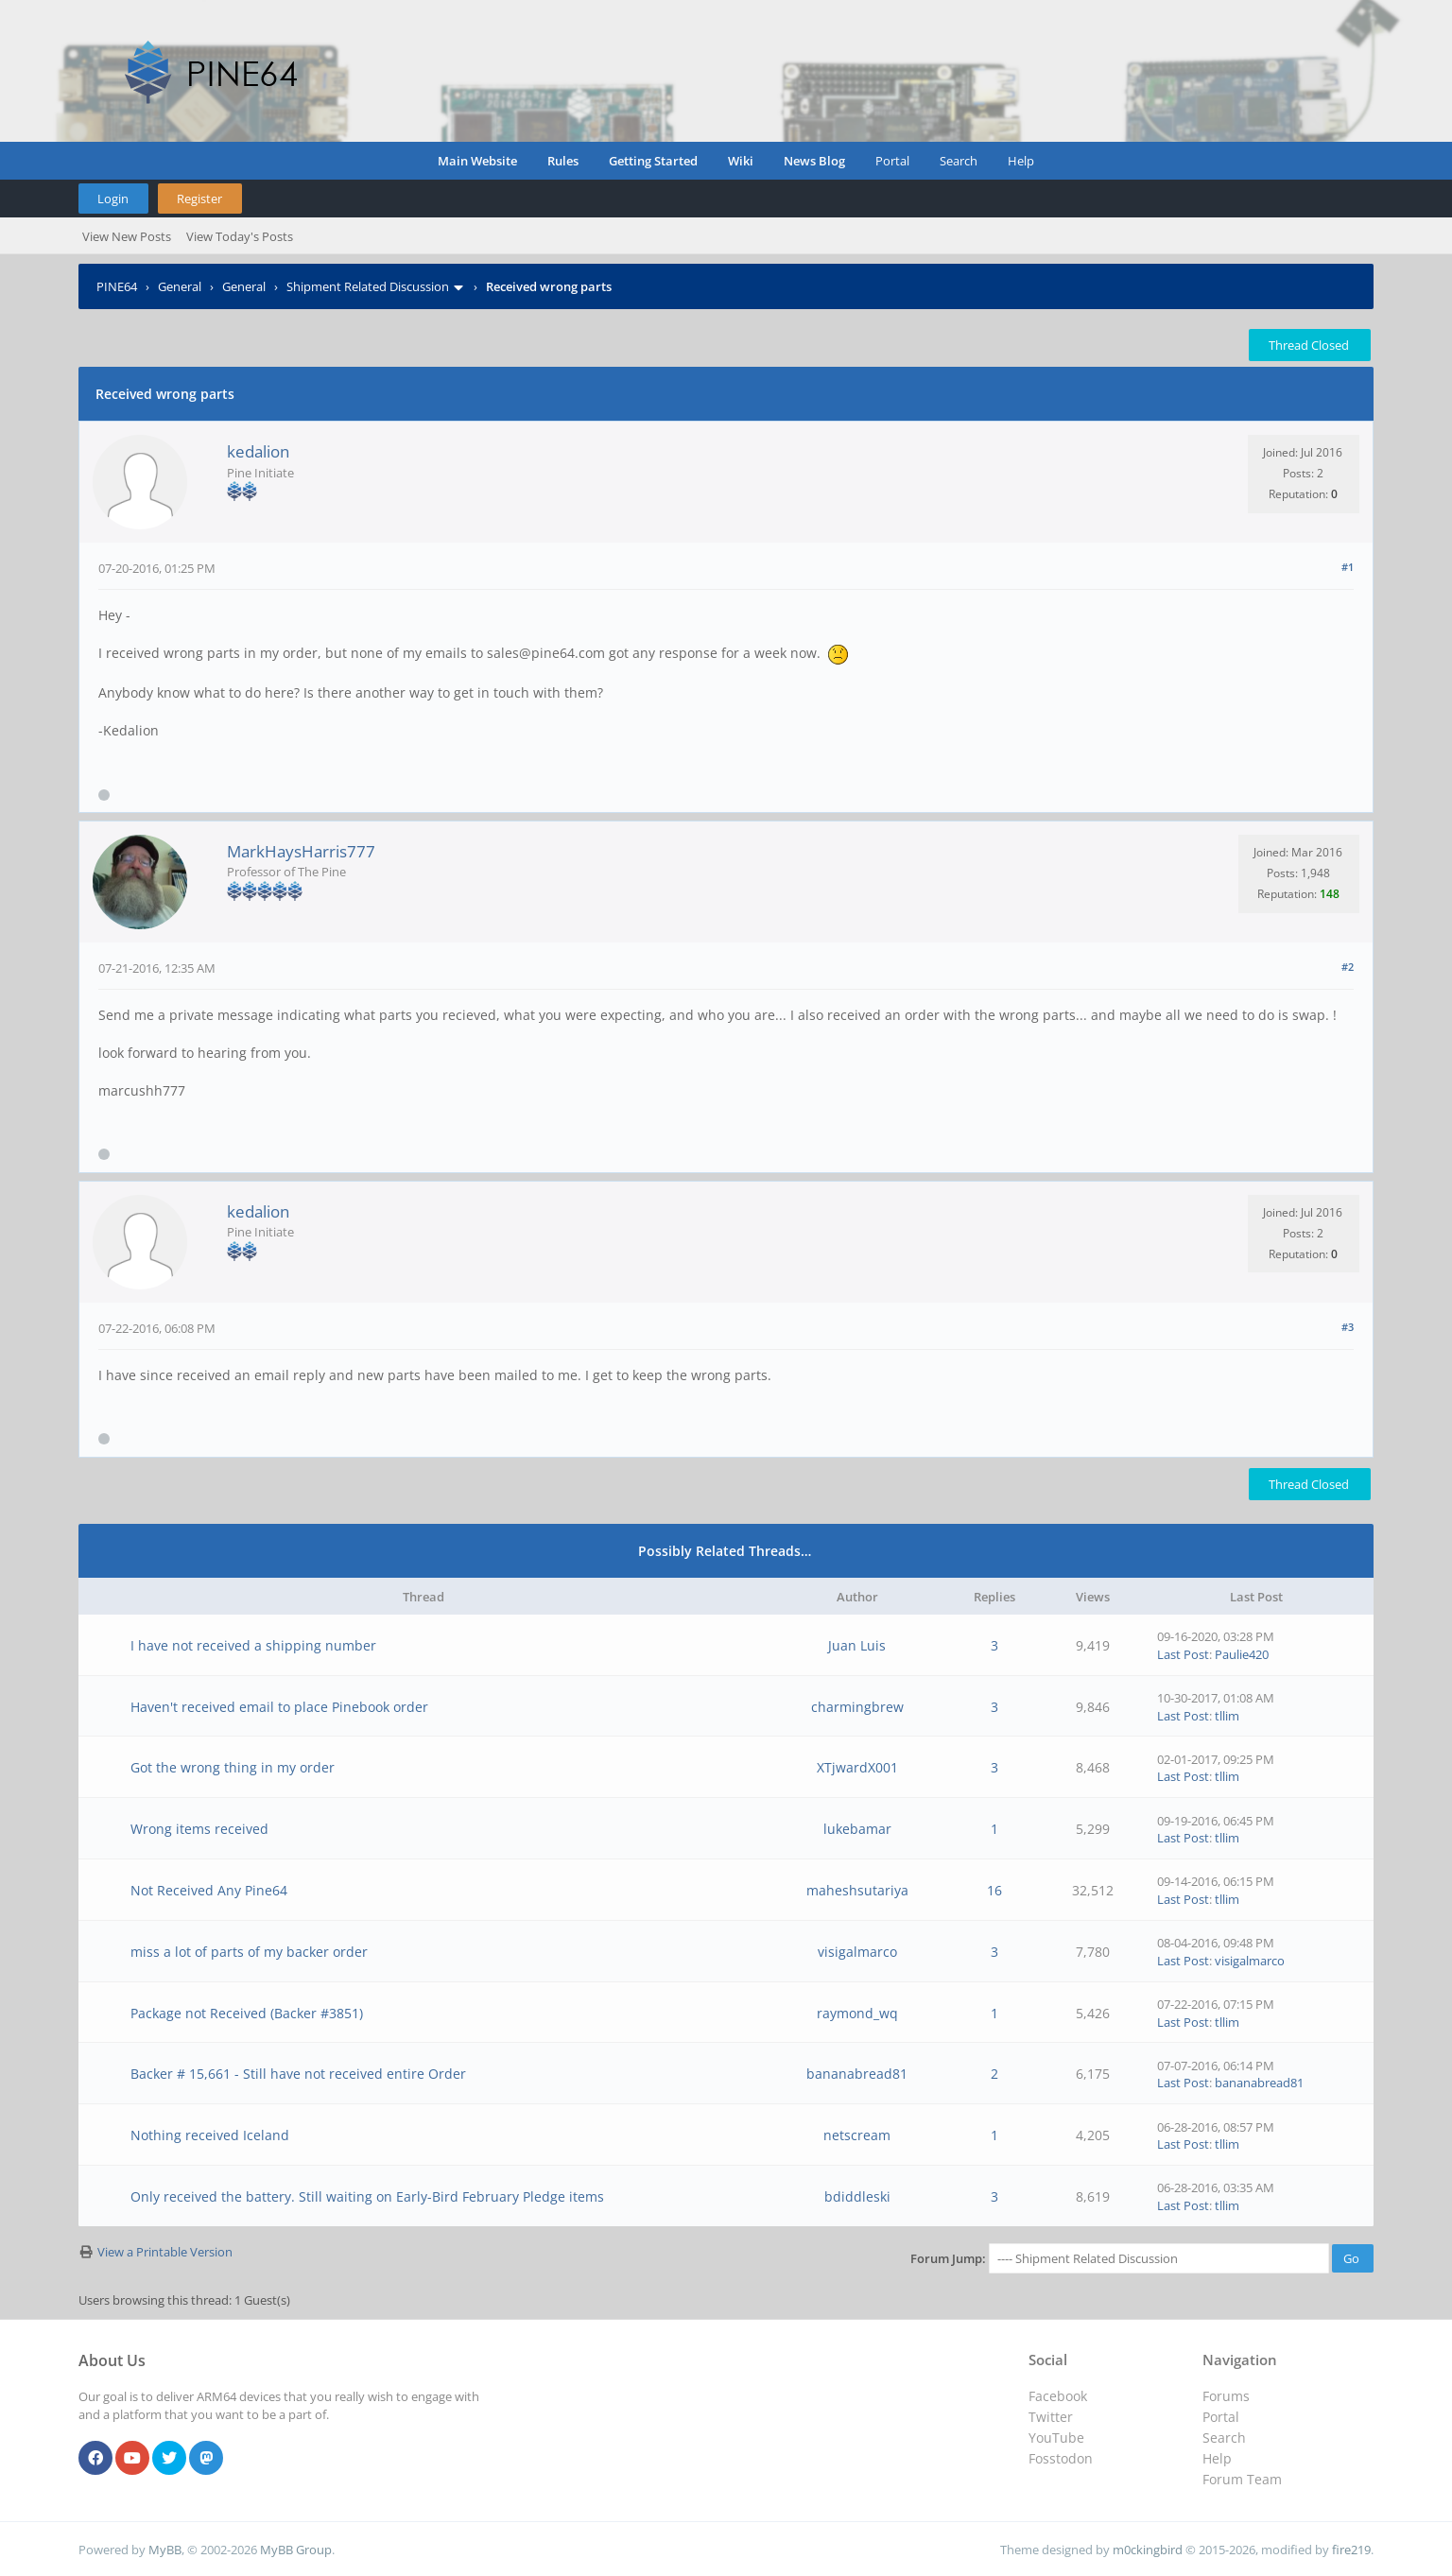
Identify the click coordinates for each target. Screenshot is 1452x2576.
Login (113, 198)
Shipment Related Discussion (367, 286)
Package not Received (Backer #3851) (246, 2013)
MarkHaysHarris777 (301, 851)
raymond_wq (857, 2013)
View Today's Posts (239, 236)
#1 (1347, 567)
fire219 (1351, 2549)
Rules (563, 160)
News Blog (814, 160)
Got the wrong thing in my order (232, 1767)
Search (958, 160)
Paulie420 (1242, 1654)
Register (199, 198)
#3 (1347, 1327)
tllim (1227, 1715)
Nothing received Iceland (209, 2135)
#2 (1347, 967)
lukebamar (857, 1829)
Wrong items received (199, 1829)
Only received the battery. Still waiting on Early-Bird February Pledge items (367, 2196)
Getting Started (653, 160)
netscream (856, 2135)
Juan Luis (857, 1645)
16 (994, 1890)
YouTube (1056, 2437)
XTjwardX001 (857, 1767)
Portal (892, 160)
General (179, 286)
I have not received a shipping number (253, 1645)
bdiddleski (857, 2196)
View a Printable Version (165, 2251)
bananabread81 (857, 2074)
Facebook (1057, 2396)
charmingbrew (857, 1707)
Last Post (1183, 1654)
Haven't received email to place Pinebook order (279, 1707)
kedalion (258, 451)
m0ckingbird (1148, 2549)
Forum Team (1242, 2479)
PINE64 (116, 286)
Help (1021, 160)
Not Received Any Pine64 (208, 1890)
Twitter (1050, 2417)
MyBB (165, 2549)
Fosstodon (1060, 2458)
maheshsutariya (857, 1890)
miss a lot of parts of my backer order (249, 1952)
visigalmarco (857, 1952)
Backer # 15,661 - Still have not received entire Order (298, 2074)
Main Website (477, 160)
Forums (1226, 2396)
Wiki (740, 160)
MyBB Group (296, 2549)
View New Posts (126, 236)
